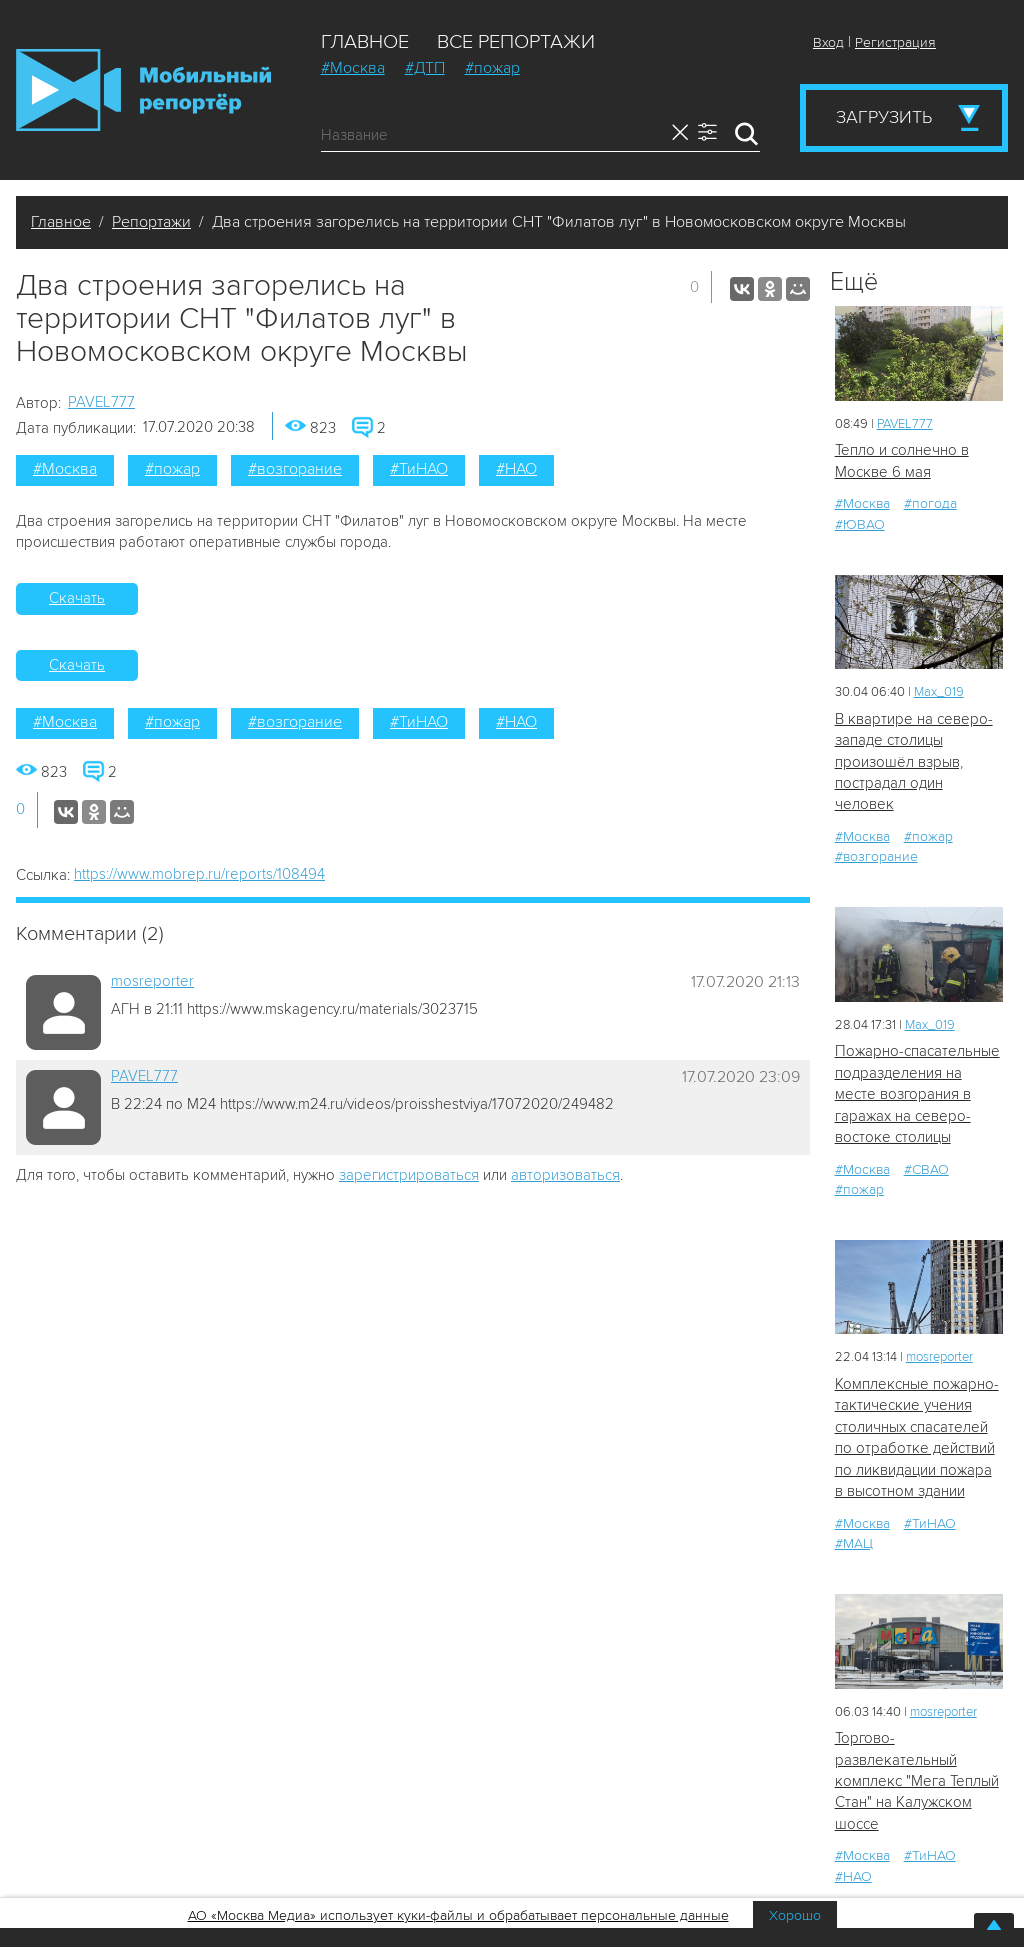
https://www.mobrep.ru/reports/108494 (199, 874)
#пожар (492, 68)
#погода (930, 503)
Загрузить (884, 117)
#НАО (516, 469)
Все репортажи (516, 42)
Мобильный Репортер (143, 90)
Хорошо (795, 1915)
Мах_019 (939, 692)
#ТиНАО (419, 469)
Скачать (77, 598)
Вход (828, 42)
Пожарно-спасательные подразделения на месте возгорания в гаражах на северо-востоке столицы (917, 1094)
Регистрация (895, 42)
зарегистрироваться (409, 1175)
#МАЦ (854, 1543)
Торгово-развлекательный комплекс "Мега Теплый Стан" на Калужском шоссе (917, 1781)
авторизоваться (565, 1175)
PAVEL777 (101, 402)
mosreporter (152, 981)
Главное (365, 42)
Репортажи (151, 222)
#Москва (353, 68)
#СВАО (926, 1169)
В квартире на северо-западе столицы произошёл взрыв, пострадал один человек (914, 762)
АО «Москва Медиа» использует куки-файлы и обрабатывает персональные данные (458, 1915)
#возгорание (295, 469)
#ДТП (425, 68)
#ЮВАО (860, 524)
